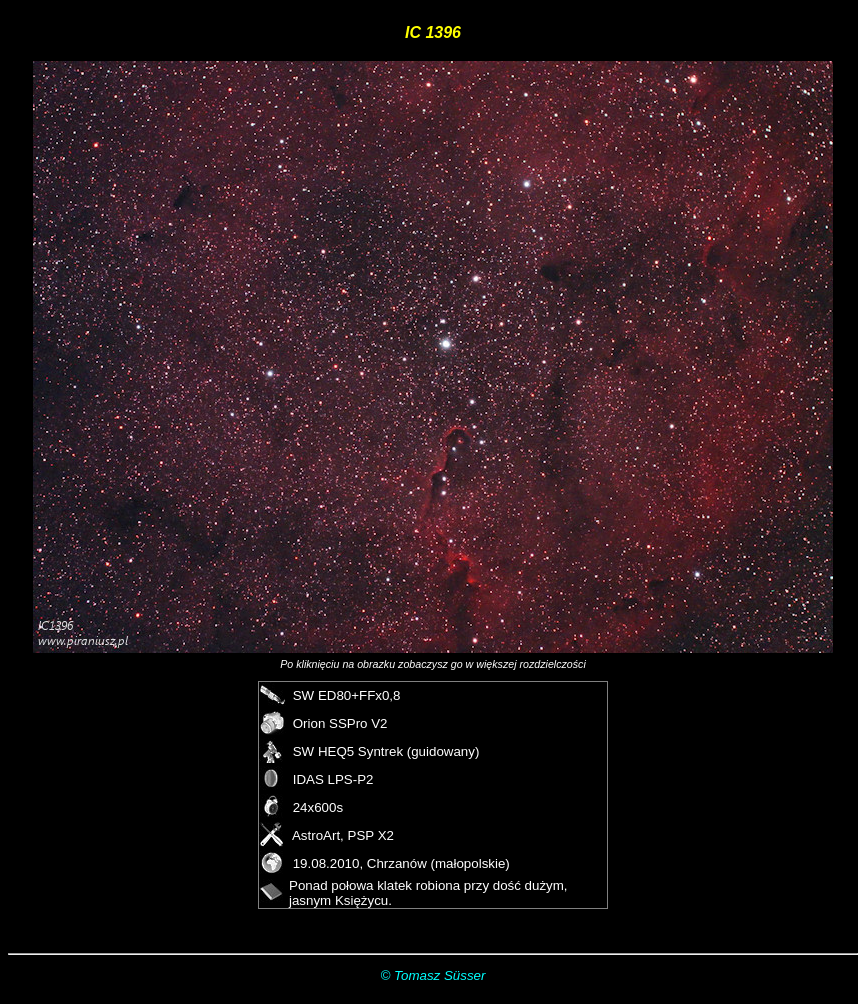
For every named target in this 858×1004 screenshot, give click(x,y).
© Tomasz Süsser (433, 975)
